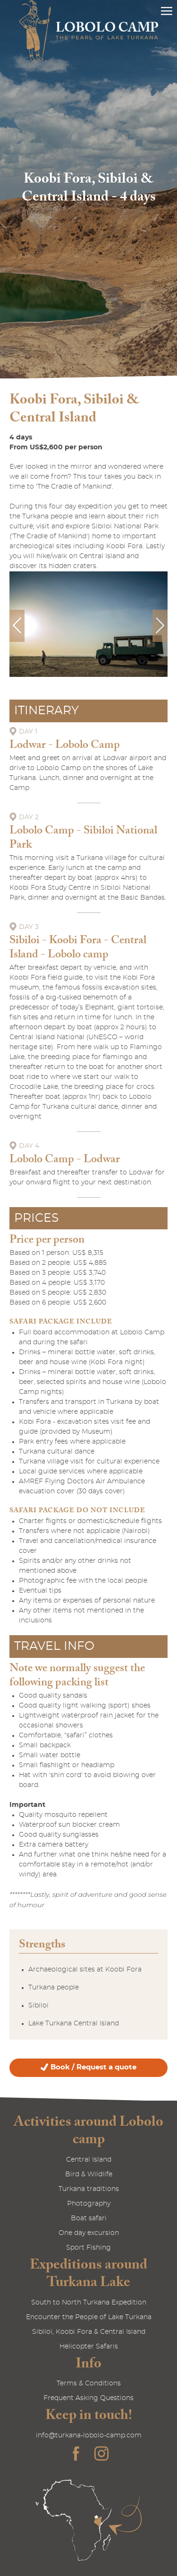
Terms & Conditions (89, 2383)
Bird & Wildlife (88, 2174)
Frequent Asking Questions (88, 2398)
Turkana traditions (89, 2189)
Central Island (88, 2159)
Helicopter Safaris (88, 2346)
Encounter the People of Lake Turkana (89, 2317)
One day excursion (89, 2233)
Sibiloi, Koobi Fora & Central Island (88, 2332)
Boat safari (89, 2218)
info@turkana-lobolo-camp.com (89, 2435)
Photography (88, 2203)
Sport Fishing (88, 2247)
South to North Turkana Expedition (88, 2302)
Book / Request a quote (93, 2067)
